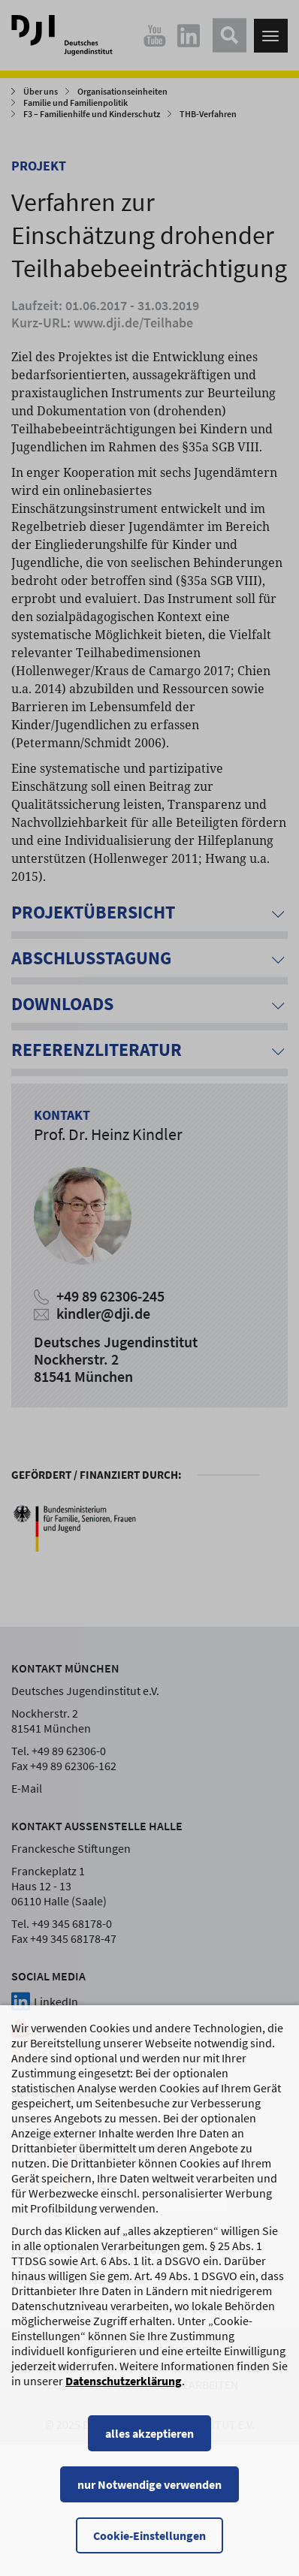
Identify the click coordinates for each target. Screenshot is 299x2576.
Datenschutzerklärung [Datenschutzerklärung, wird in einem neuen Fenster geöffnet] (123, 2395)
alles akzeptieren (149, 2447)
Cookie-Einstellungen (149, 2549)
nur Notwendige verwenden (149, 2498)
